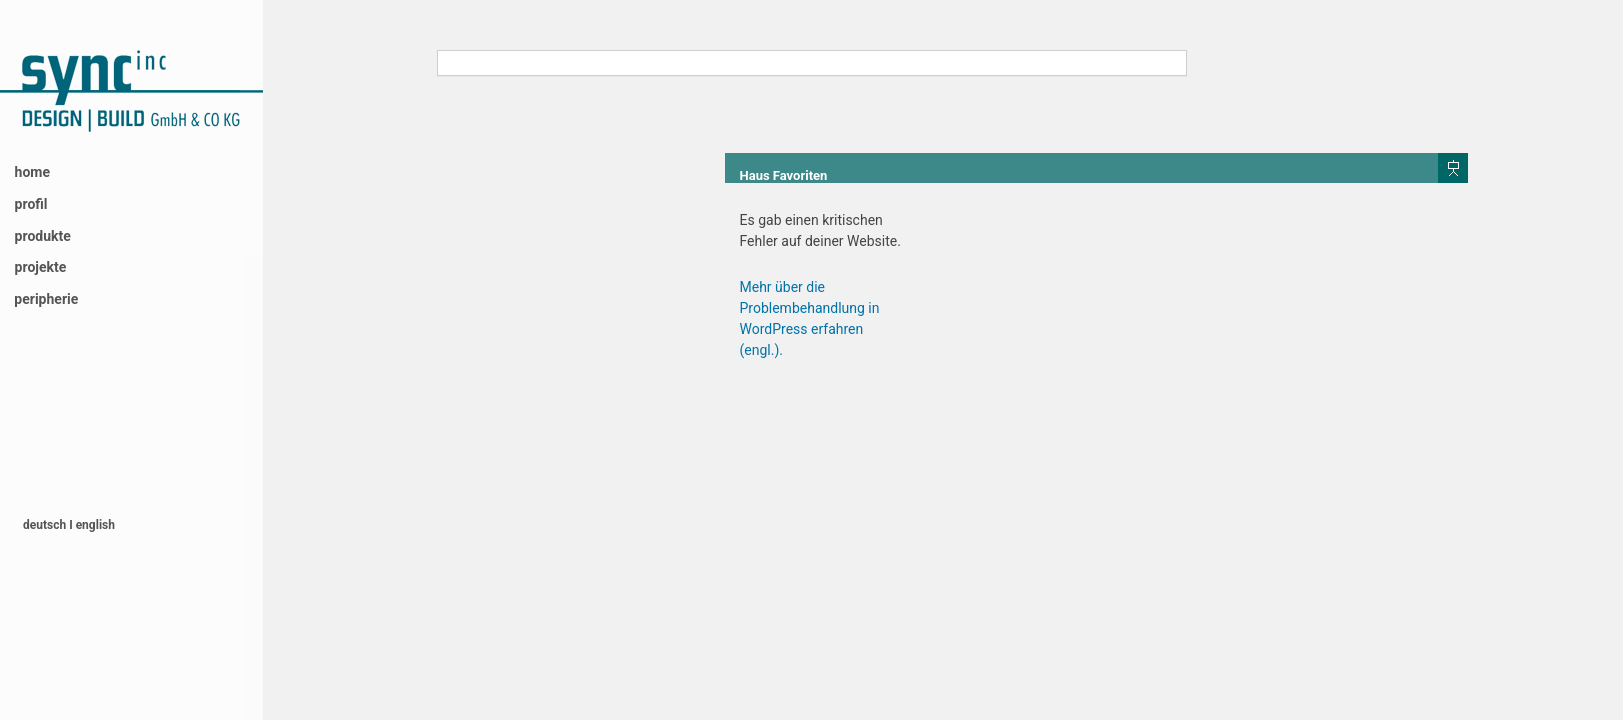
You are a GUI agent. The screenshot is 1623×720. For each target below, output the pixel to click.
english (95, 525)
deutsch (46, 525)
